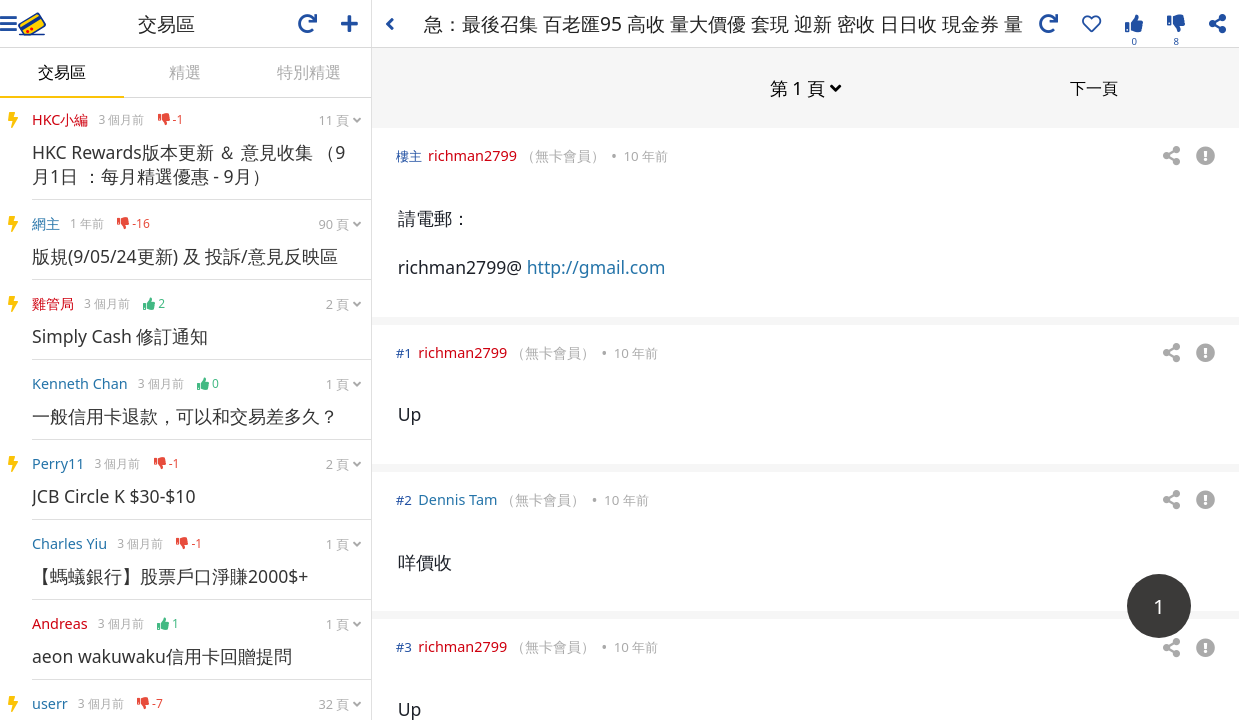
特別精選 (309, 72)
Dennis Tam (457, 498)
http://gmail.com (596, 266)
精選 (185, 72)
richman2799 (472, 154)
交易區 (62, 72)
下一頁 (1094, 87)
